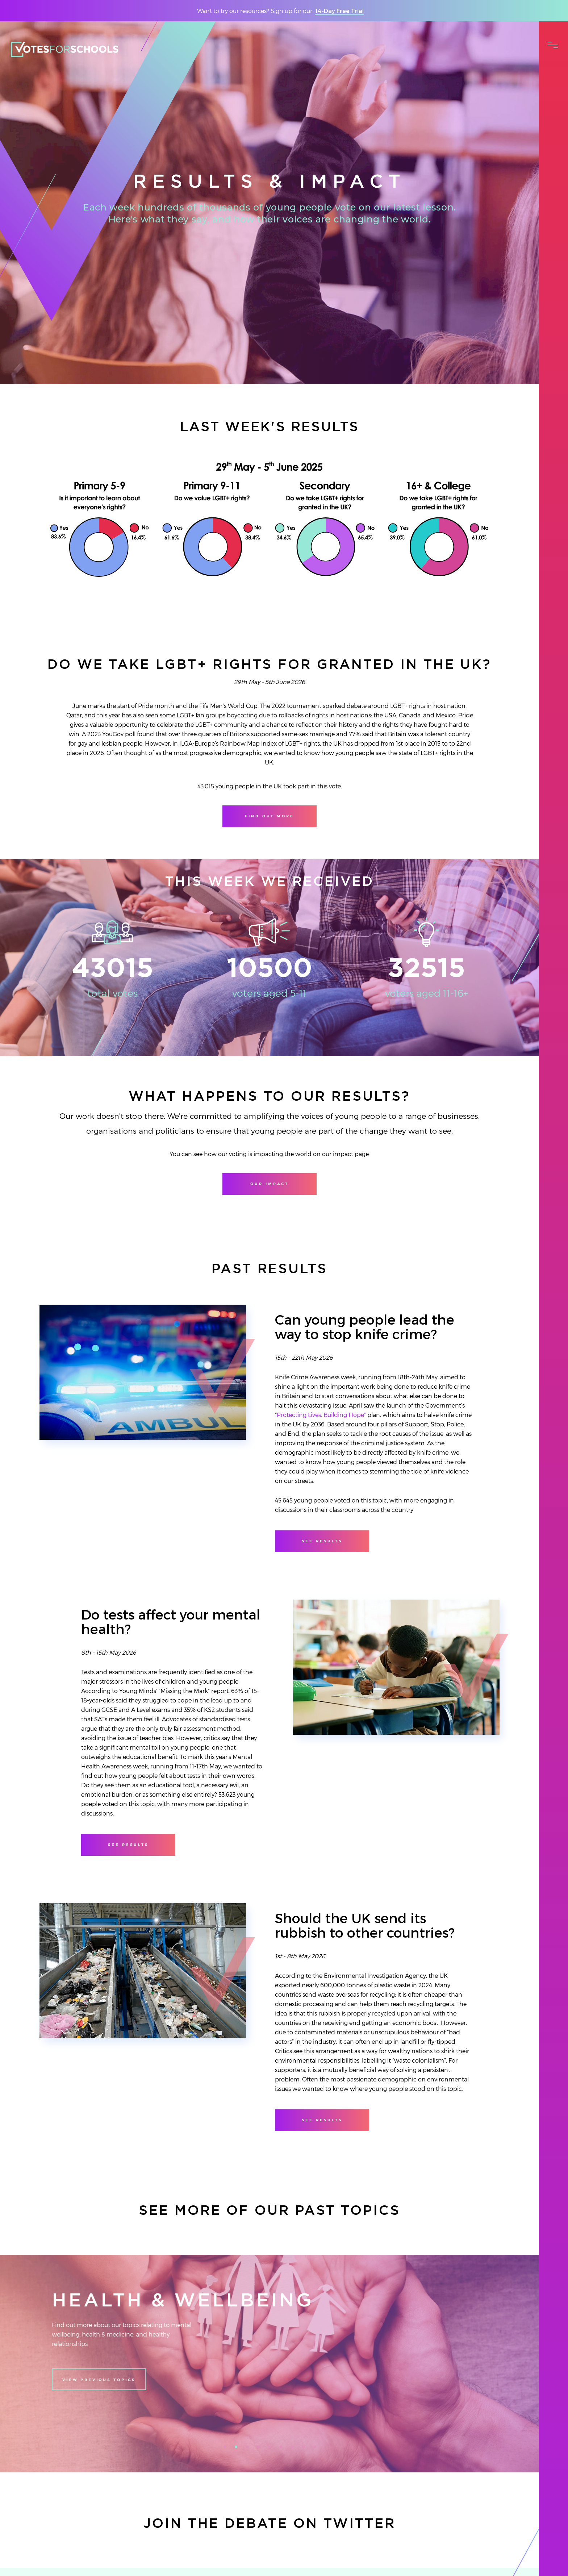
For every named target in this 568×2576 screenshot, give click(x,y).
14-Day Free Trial (339, 10)
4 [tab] (260, 2449)
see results (322, 1541)
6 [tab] (283, 2449)
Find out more (269, 816)
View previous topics (99, 2379)
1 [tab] (227, 2449)
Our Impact (269, 1183)
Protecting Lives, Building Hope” (321, 1414)
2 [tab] (238, 2449)
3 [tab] (249, 2449)
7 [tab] (294, 2449)
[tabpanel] (269, 2363)
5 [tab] (272, 2449)
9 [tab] (317, 2449)
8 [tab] (305, 2449)
